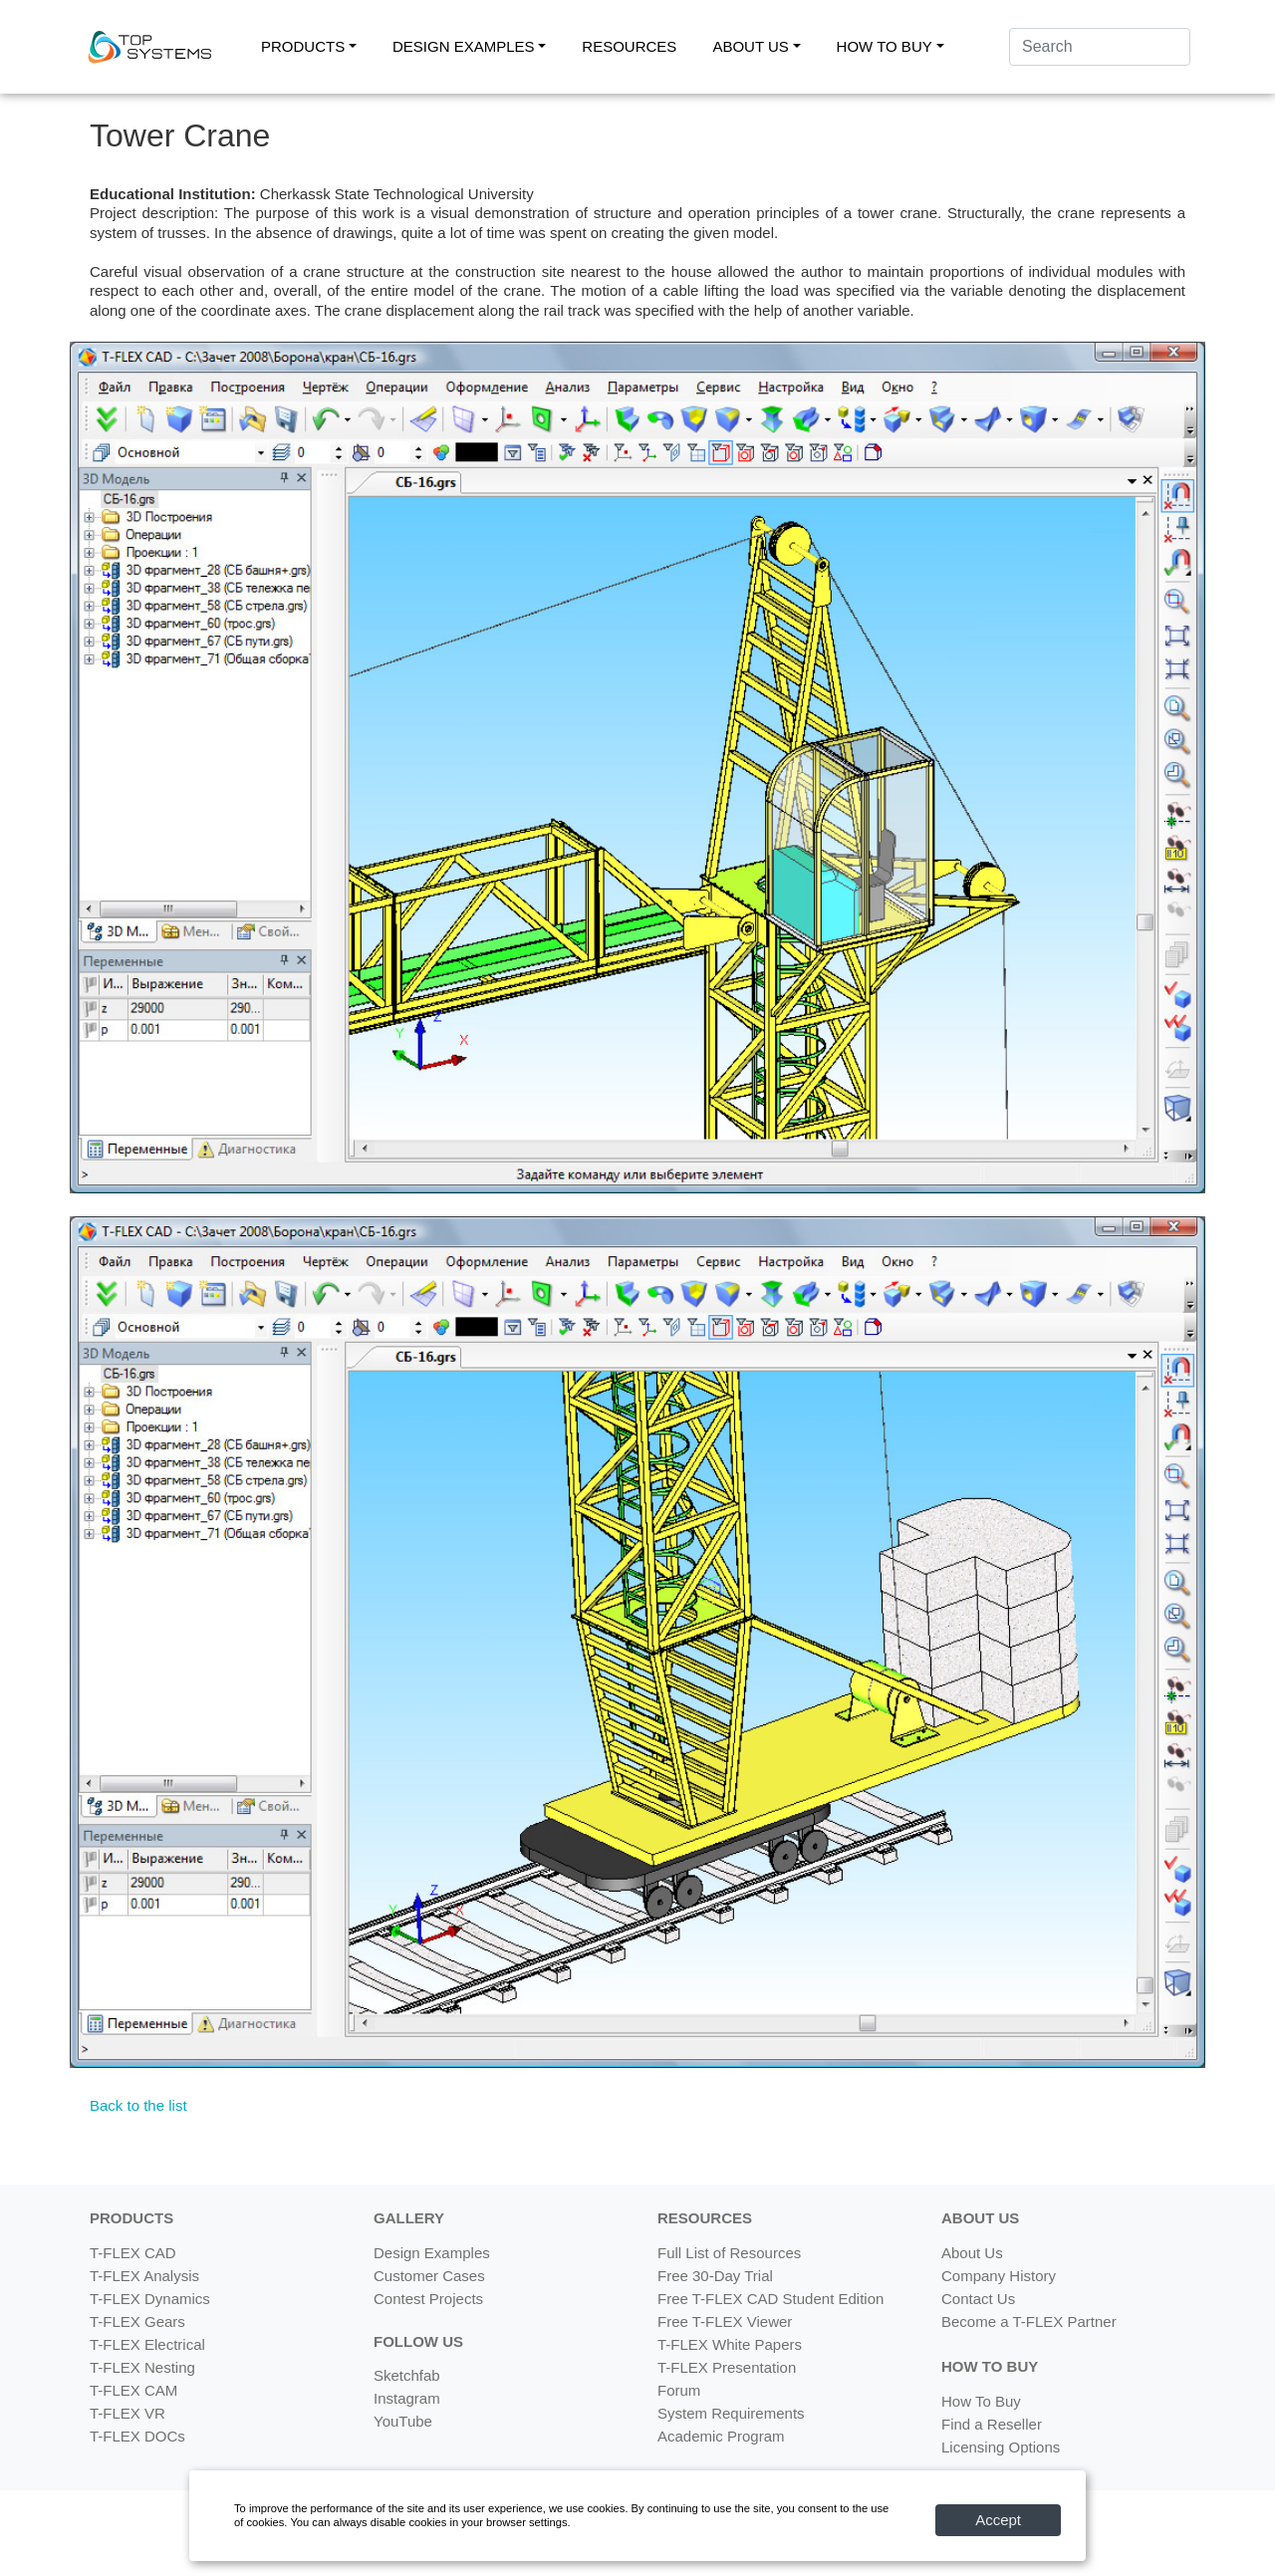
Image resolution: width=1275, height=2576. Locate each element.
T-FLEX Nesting (142, 2367)
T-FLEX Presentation (726, 2367)
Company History (998, 2275)
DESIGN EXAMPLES (463, 46)
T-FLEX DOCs (137, 2436)
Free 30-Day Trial (715, 2275)
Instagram (407, 2398)
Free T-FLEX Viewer (724, 2321)
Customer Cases (429, 2275)
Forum (678, 2390)
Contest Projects (428, 2298)
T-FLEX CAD (133, 2252)
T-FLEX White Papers (729, 2344)
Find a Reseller (991, 2424)
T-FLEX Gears (137, 2321)
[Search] (1099, 47)
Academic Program (721, 2436)
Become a (1029, 2321)
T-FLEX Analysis (144, 2275)
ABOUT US (750, 46)
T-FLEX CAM (133, 2390)
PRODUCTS (303, 46)
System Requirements (731, 2413)
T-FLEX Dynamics (150, 2298)
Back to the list (138, 2105)
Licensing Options (1000, 2447)
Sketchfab (407, 2375)
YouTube (403, 2421)
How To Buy (981, 2401)
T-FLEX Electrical (147, 2344)
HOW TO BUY (884, 46)
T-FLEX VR (127, 2413)
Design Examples (432, 2252)
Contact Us (978, 2298)
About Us (972, 2252)
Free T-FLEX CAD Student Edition (770, 2298)
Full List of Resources (729, 2252)
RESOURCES (629, 46)
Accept (998, 2519)
